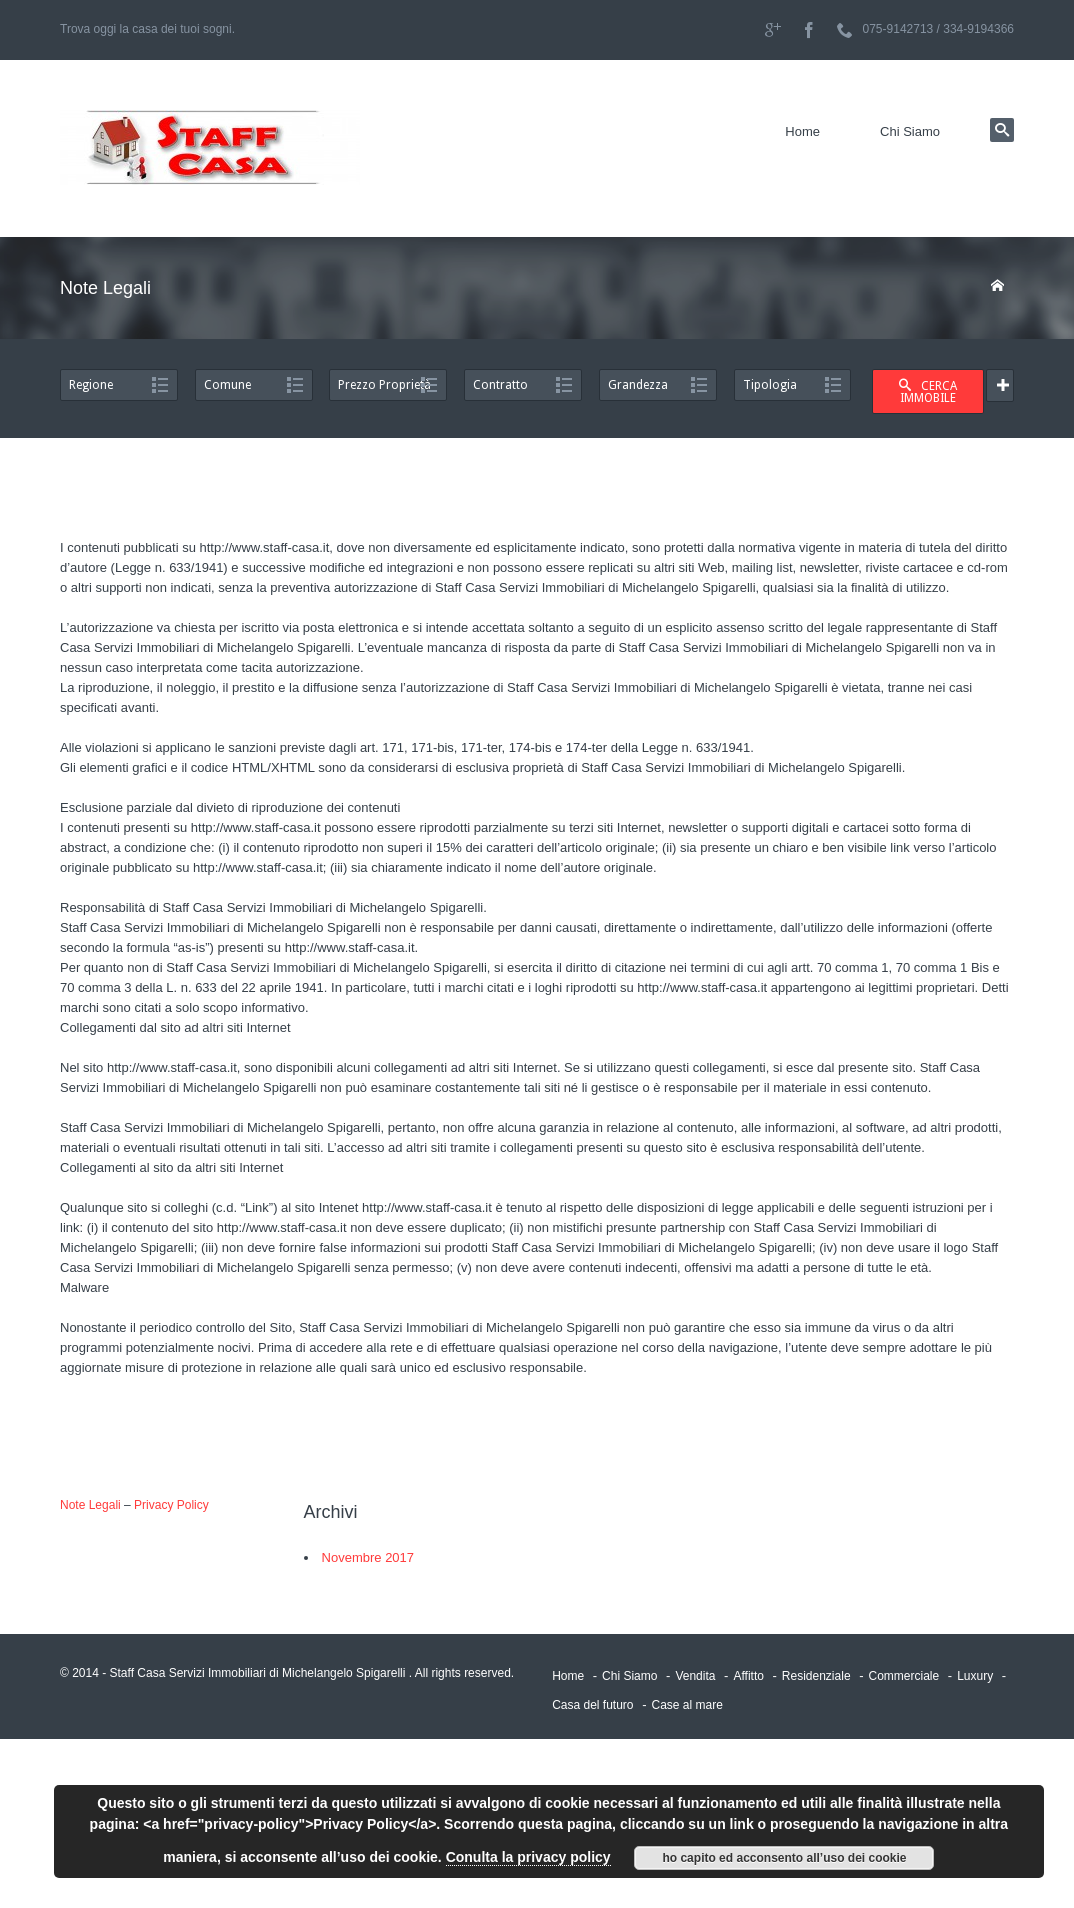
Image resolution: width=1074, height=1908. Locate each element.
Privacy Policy (171, 1505)
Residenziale (816, 1676)
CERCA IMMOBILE (928, 392)
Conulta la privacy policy (528, 1857)
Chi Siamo (910, 131)
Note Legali (90, 1505)
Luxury (975, 1676)
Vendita (695, 1676)
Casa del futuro (592, 1705)
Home (802, 131)
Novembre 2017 (368, 1557)
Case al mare (686, 1705)
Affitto (748, 1676)
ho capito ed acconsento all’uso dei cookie (784, 1858)
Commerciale (904, 1676)
